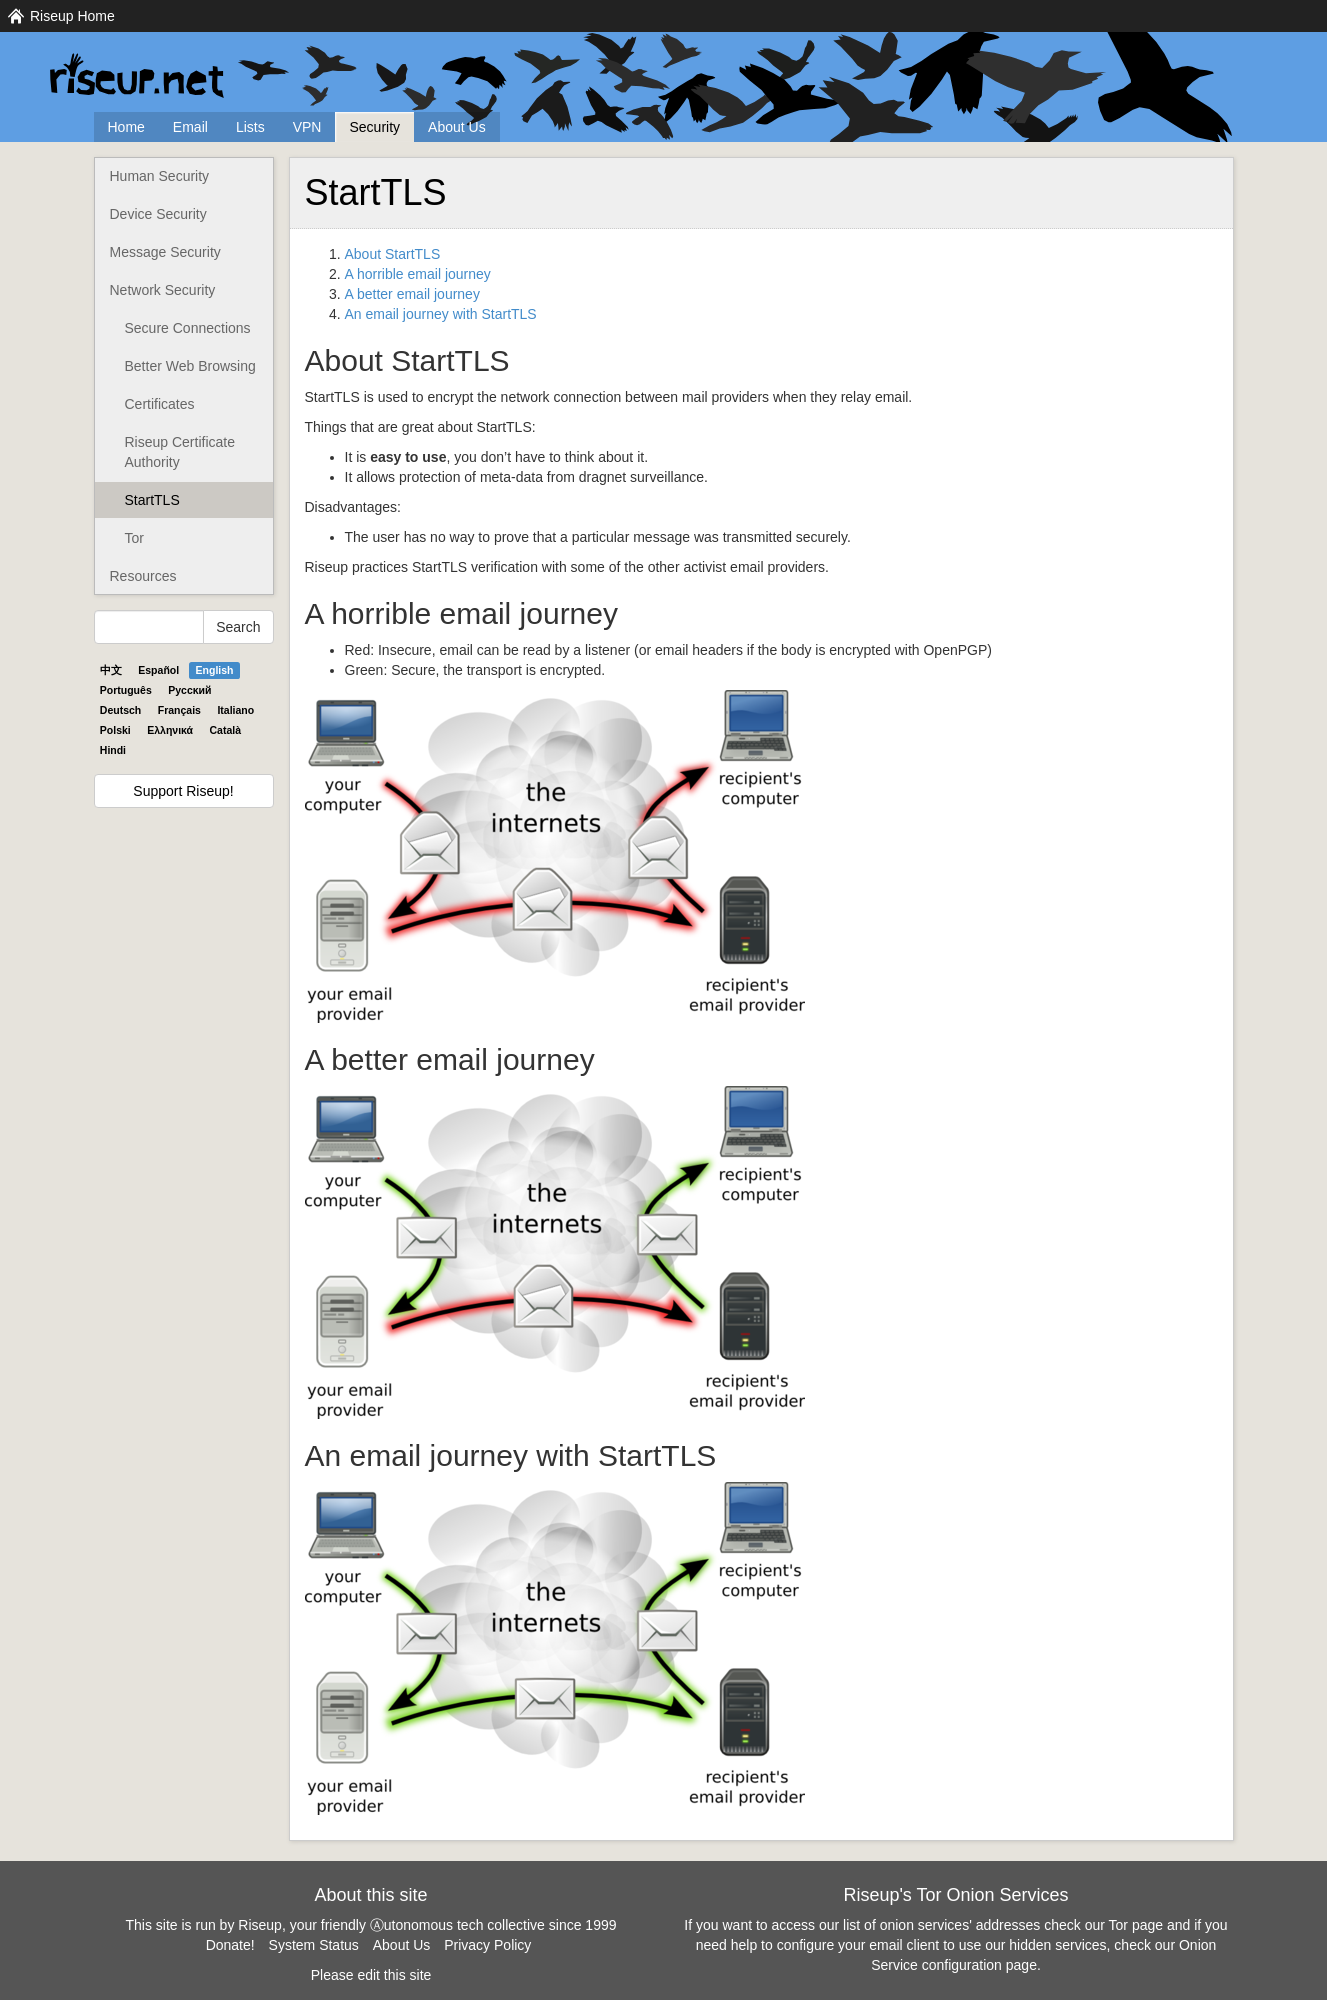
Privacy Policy (487, 1945)
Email (190, 127)
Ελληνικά (170, 730)
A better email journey (412, 294)
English (215, 670)
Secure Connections (188, 328)
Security (374, 127)
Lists (250, 127)
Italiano (235, 710)
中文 (111, 670)
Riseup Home (72, 16)
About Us (457, 127)
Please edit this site (371, 1975)
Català (226, 730)
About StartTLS (393, 254)
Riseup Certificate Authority (180, 452)
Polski (115, 730)
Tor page (1136, 1925)
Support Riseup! (183, 791)
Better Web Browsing (190, 366)
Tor (134, 538)
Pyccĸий (189, 690)
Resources (143, 576)
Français (179, 710)
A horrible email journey (418, 274)
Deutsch (120, 710)
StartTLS (152, 500)
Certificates (160, 404)
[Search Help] (149, 627)
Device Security (158, 214)
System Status (314, 1945)
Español (158, 670)
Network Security (163, 290)
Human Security (160, 176)
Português (126, 690)
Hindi (113, 750)
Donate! (230, 1945)
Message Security (165, 252)
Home (126, 127)
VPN (307, 127)
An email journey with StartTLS (441, 314)
